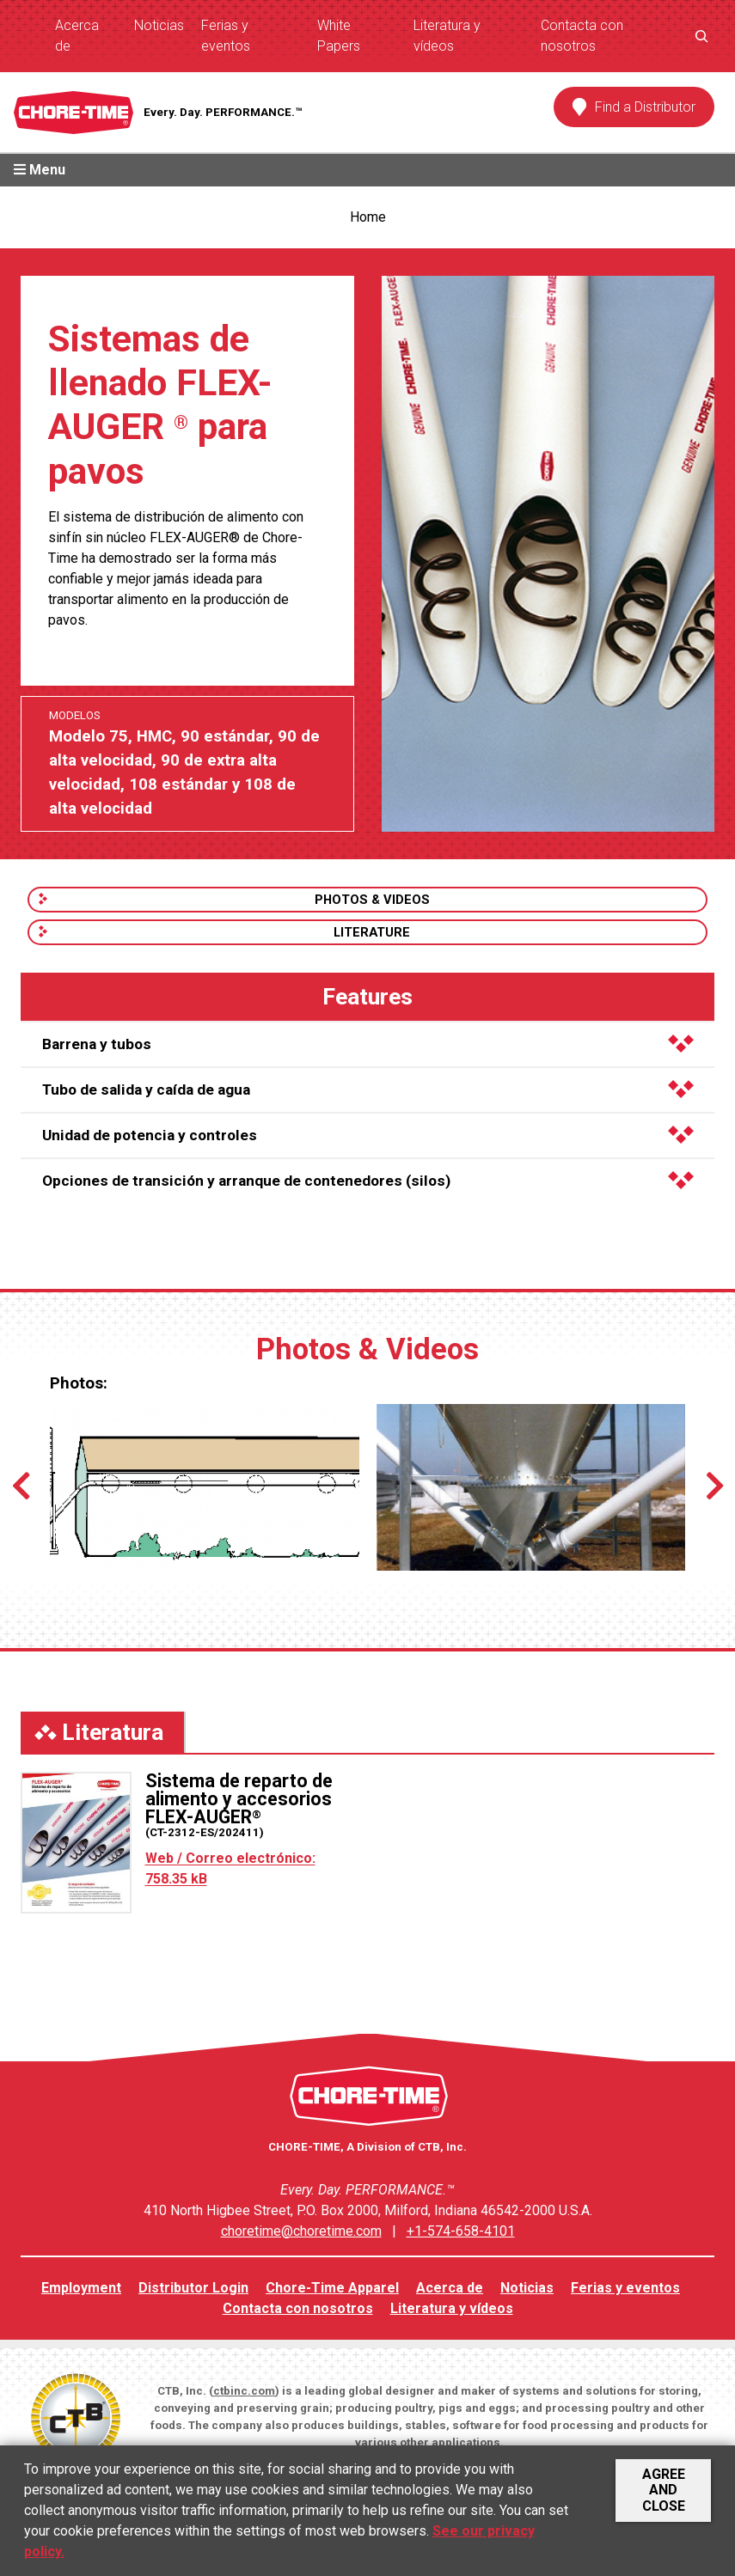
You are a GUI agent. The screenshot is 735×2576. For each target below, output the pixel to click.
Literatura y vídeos (447, 35)
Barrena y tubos (368, 1044)
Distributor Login (193, 2288)
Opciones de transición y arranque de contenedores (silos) (368, 1180)
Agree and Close (663, 2490)
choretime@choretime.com (301, 2231)
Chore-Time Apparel (332, 2288)
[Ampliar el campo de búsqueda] (701, 36)
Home (368, 217)
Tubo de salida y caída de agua (368, 1089)
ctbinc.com (244, 2390)
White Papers (338, 35)
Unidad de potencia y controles (368, 1135)
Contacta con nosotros (582, 35)
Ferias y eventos (225, 35)
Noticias (159, 25)
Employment (81, 2288)
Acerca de (77, 35)
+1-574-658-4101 (461, 2231)
